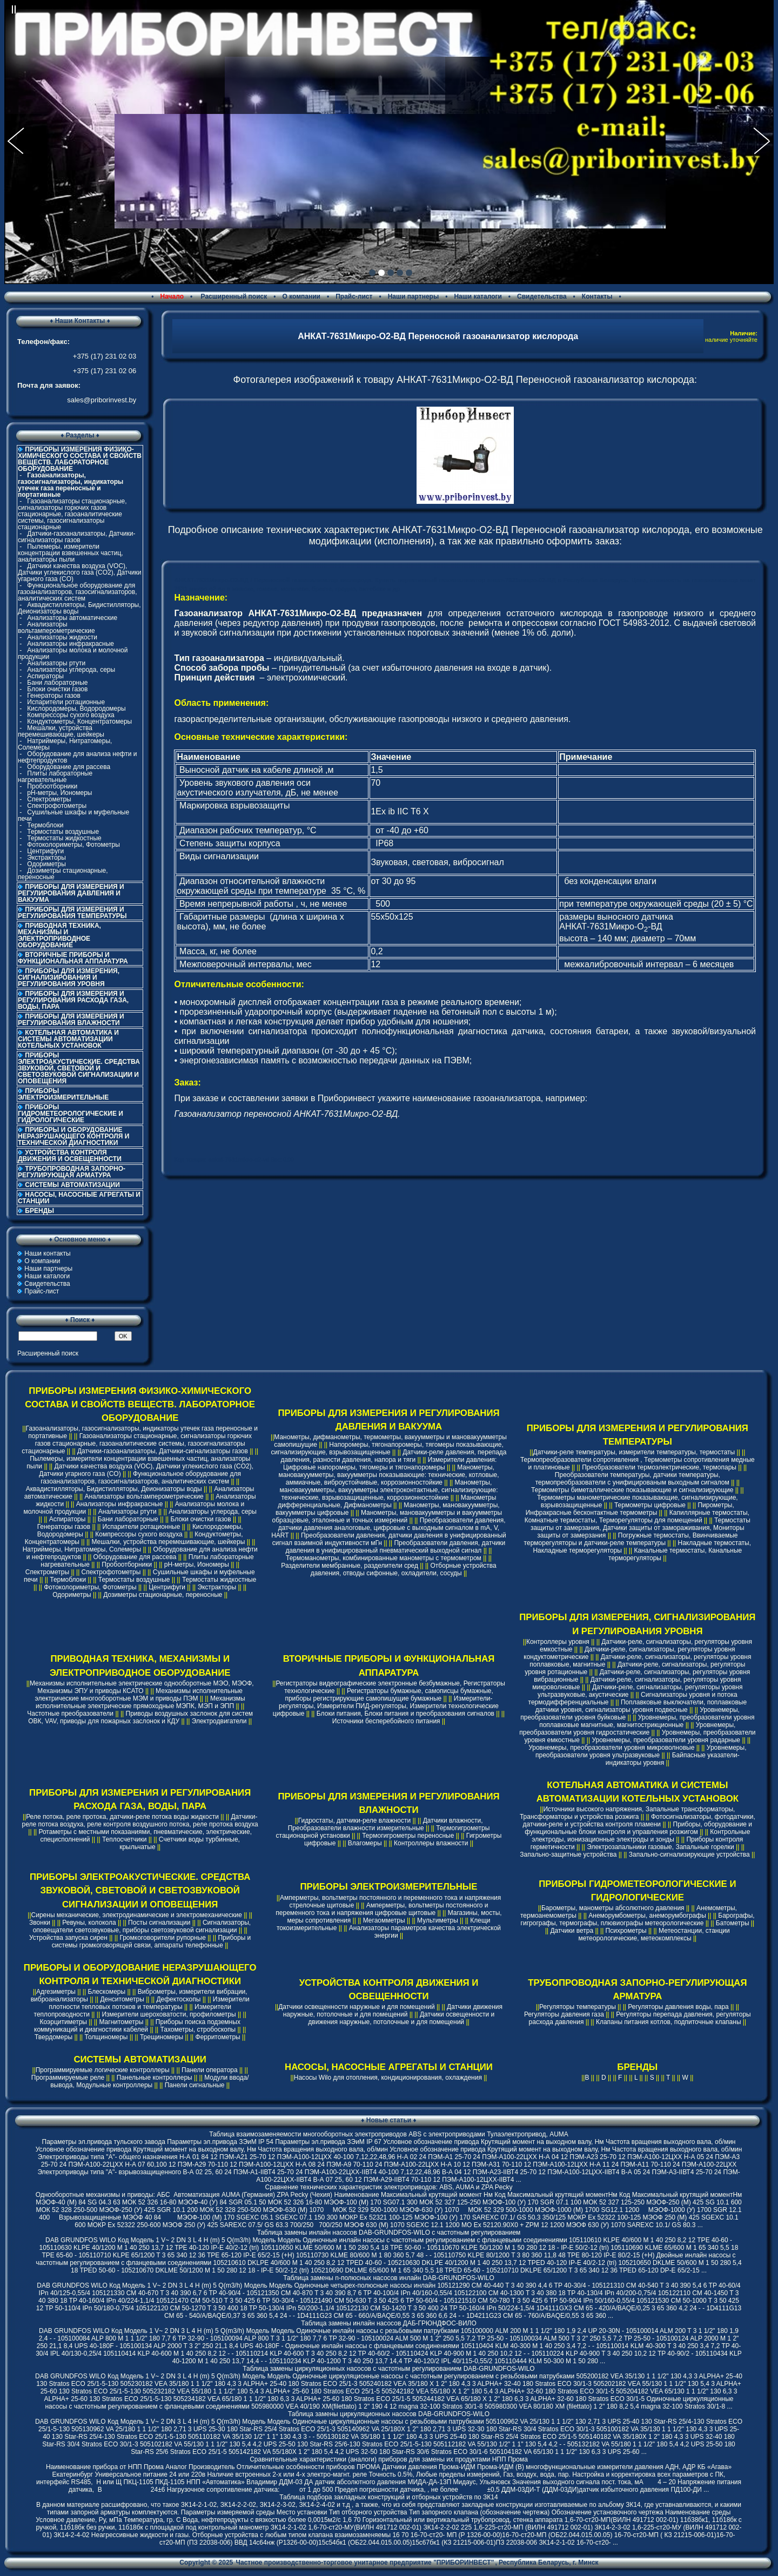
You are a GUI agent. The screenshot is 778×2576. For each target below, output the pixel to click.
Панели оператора (210, 2070)
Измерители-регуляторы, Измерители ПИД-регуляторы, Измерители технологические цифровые (386, 1706)
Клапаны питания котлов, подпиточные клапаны (668, 2022)
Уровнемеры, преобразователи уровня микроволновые (611, 1747)
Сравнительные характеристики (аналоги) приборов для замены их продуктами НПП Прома (389, 2459)
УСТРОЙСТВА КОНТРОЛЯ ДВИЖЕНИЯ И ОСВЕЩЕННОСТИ (70, 1156)
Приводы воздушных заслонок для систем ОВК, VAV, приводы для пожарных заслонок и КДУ (140, 1717)
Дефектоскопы (178, 1999)
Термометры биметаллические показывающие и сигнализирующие (632, 1490)
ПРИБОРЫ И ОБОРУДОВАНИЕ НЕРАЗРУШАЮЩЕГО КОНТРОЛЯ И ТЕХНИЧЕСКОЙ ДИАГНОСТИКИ (73, 1136)
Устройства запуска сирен (68, 1937)
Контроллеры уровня (557, 1642)
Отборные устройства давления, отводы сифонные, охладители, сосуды (404, 1569)
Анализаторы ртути (56, 663)
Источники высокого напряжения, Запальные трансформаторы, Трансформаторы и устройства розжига (627, 1812)
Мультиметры (437, 1920)
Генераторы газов (54, 695)
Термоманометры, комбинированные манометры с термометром (383, 1558)
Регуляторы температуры (577, 2007)
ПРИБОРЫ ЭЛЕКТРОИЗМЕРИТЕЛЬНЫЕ (63, 1094)
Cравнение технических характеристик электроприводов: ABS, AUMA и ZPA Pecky (388, 2187)
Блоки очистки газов (57, 689)
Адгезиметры (56, 1991)
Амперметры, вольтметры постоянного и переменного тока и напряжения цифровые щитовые (382, 1909)
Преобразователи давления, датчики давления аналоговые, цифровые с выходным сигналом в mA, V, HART (388, 1527)
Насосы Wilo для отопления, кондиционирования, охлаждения (388, 2077)
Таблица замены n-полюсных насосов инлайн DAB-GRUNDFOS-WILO (388, 2278)
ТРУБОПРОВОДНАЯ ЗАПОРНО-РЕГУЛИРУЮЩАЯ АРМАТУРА (71, 1172)
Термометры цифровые (650, 1505)
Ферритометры (218, 2037)
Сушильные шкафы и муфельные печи (73, 815)
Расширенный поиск (233, 296)
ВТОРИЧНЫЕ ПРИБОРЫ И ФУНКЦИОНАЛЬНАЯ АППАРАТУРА (73, 958)
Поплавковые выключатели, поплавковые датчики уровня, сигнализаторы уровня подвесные (641, 1706)
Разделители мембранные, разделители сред (349, 1565)
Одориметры (46, 864)
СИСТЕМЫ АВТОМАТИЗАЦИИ (72, 1185)
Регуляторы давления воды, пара (678, 2007)
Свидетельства (542, 296)
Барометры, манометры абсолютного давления (613, 1908)
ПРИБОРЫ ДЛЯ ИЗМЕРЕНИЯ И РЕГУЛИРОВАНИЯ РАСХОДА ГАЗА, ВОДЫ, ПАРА (73, 1000)
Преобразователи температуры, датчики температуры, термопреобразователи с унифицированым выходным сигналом (632, 1478)
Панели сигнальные (195, 2085)
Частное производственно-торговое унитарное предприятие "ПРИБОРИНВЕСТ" (365, 2562)
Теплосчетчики (124, 1839)
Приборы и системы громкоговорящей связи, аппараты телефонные (151, 1941)
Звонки (39, 1922)
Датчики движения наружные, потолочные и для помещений (392, 2010)
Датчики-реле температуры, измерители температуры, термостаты (634, 1452)
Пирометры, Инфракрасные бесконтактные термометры (630, 1508)
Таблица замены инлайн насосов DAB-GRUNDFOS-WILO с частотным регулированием (389, 2232)
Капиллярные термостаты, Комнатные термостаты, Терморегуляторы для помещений (637, 1516)
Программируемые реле (68, 2077)
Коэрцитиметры (63, 2022)
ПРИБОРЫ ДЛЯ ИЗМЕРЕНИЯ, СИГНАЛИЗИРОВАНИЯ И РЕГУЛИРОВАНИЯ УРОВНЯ (68, 977)
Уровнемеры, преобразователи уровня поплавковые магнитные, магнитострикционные (646, 1721)
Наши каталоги (477, 296)
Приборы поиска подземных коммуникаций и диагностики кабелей (137, 2025)
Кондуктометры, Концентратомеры (79, 721)
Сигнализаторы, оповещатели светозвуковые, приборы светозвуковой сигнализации (142, 1926)
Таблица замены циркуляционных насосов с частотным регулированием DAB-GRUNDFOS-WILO (388, 2368)
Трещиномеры (161, 2037)
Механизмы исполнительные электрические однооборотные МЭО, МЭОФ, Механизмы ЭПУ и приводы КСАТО (142, 1687)
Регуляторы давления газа (564, 2014)
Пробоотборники (52, 786)
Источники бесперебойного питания (386, 1721)
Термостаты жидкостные (64, 838)
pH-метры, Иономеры (59, 793)
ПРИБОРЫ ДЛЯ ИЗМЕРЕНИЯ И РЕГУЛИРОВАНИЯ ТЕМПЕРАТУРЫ (72, 913)
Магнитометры (121, 2022)
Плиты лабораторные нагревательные (55, 777)
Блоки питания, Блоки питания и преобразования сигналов (405, 1713)
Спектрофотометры (56, 806)
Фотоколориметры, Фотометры (73, 844)
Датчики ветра (571, 1930)
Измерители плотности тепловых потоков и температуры (149, 2003)
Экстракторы (46, 857)
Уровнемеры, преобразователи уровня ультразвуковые (640, 1751)
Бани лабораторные (57, 682)
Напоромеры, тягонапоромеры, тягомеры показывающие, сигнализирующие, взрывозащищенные (387, 1448)
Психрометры (626, 1930)
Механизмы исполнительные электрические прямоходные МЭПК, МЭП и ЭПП (140, 1702)
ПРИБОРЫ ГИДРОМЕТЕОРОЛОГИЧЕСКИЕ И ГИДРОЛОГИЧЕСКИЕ (70, 1113)
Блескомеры (106, 1991)
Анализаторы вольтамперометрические (56, 628)
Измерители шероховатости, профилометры (169, 2014)
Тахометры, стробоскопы (198, 2029)
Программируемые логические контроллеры (103, 2070)
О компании (301, 296)
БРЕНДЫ (39, 1211)
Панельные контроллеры (154, 2077)
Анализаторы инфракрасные (70, 644)
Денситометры (122, 1999)
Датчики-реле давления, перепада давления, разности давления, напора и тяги (394, 1456)
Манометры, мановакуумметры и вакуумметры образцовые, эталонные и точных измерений (387, 1516)
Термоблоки (45, 825)
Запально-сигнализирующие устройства (689, 1854)
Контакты (597, 296)
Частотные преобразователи (70, 1713)
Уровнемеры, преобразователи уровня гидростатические (627, 1728)
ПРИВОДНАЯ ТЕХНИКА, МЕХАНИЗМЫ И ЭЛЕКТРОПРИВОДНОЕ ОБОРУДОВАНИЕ (59, 935)
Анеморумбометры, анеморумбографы (647, 1915)
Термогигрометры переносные (408, 1835)
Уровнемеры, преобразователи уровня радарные (666, 1740)
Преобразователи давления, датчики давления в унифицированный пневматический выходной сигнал (396, 1546)
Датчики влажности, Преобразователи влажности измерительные (385, 1824)
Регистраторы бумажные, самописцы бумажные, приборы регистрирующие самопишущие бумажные (389, 1694)
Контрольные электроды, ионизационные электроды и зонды (641, 1835)
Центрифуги (45, 851)
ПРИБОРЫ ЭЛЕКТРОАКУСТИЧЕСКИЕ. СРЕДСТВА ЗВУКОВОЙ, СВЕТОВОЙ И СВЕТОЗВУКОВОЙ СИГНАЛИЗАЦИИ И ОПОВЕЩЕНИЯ (79, 1068)
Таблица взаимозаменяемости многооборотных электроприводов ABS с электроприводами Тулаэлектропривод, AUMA (388, 2134)
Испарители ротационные (66, 702)
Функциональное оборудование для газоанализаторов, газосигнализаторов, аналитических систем (77, 592)
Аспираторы (45, 676)
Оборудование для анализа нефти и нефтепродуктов (77, 757)
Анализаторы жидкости (62, 637)
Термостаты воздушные (63, 831)
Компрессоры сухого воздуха (70, 715)
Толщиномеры (106, 2037)
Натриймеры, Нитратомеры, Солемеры (65, 744)
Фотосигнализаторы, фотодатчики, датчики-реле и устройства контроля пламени (639, 1820)
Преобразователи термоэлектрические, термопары (659, 1467)
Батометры (732, 1923)
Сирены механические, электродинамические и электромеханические (136, 1915)
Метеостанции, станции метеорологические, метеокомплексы (653, 1934)
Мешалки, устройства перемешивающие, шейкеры (61, 731)
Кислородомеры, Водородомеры (76, 708)
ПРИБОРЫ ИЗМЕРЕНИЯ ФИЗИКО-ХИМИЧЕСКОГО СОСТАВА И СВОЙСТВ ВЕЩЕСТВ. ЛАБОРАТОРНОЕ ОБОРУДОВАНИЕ (140, 1404)
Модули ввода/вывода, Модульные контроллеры (149, 2081)
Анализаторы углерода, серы (71, 669)
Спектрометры (49, 799)
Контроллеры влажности (431, 1843)
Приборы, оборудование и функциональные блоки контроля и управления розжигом (638, 1828)
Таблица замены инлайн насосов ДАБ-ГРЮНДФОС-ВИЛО (388, 2323)
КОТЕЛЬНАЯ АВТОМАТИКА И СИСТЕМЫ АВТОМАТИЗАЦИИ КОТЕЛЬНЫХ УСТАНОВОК (68, 1039)
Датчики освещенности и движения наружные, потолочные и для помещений (401, 2018)
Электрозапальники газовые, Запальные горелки (660, 1847)
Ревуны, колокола (89, 1922)
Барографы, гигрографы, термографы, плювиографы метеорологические (638, 1919)
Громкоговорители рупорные (162, 1937)
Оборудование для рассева (68, 767)
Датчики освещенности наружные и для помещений (356, 2007)
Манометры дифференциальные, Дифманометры (387, 1501)
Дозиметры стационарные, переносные (63, 874)
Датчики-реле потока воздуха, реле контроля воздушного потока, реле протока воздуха (140, 1820)
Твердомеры (53, 2037)
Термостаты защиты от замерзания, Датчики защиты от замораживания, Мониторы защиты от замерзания (640, 1527)
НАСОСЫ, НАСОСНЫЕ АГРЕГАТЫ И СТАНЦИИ (79, 1198)
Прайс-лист (354, 296)
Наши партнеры (413, 296)
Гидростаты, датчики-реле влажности (354, 1820)
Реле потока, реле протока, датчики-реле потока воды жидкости (122, 1816)
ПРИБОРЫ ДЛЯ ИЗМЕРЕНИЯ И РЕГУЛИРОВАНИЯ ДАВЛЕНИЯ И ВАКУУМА (71, 893)
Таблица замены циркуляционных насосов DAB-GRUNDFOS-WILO (388, 2414)
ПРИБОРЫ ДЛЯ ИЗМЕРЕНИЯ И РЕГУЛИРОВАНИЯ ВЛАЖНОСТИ (71, 1020)
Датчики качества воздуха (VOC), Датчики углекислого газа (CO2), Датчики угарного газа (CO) (79, 572)
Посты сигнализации (159, 1922)
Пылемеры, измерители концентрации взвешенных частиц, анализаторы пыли (70, 553)
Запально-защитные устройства (568, 1854)
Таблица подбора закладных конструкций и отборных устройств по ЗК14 (388, 2497)
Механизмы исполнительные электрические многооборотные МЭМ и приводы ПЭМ (139, 1694)
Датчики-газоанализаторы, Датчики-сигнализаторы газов (77, 537)
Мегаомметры (384, 1920)
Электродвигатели (219, 1721)
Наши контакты (47, 1253)
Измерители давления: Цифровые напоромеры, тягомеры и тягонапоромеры (390, 1463)
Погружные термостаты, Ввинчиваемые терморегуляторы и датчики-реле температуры (631, 1539)
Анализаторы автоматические (72, 618)
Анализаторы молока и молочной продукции (73, 653)
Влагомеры (365, 1843)
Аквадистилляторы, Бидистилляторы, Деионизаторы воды (79, 608)
